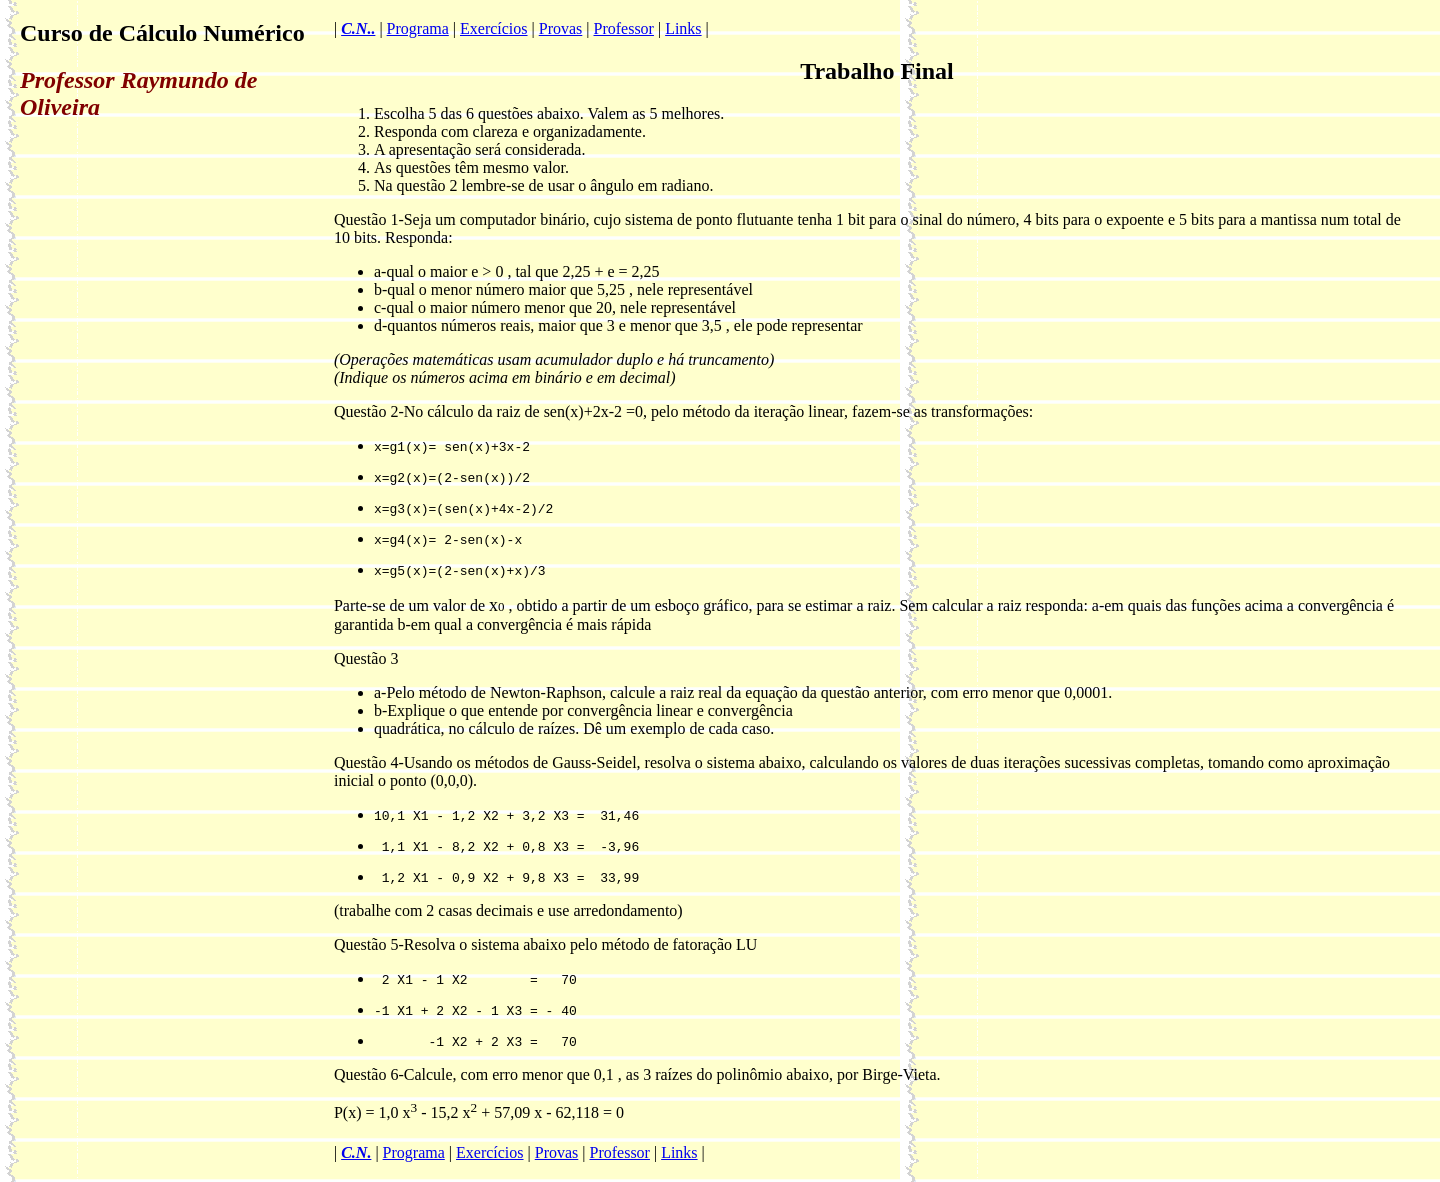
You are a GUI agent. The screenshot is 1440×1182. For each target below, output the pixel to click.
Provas (561, 28)
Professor (624, 28)
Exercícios (494, 28)
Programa (418, 28)
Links (683, 28)
